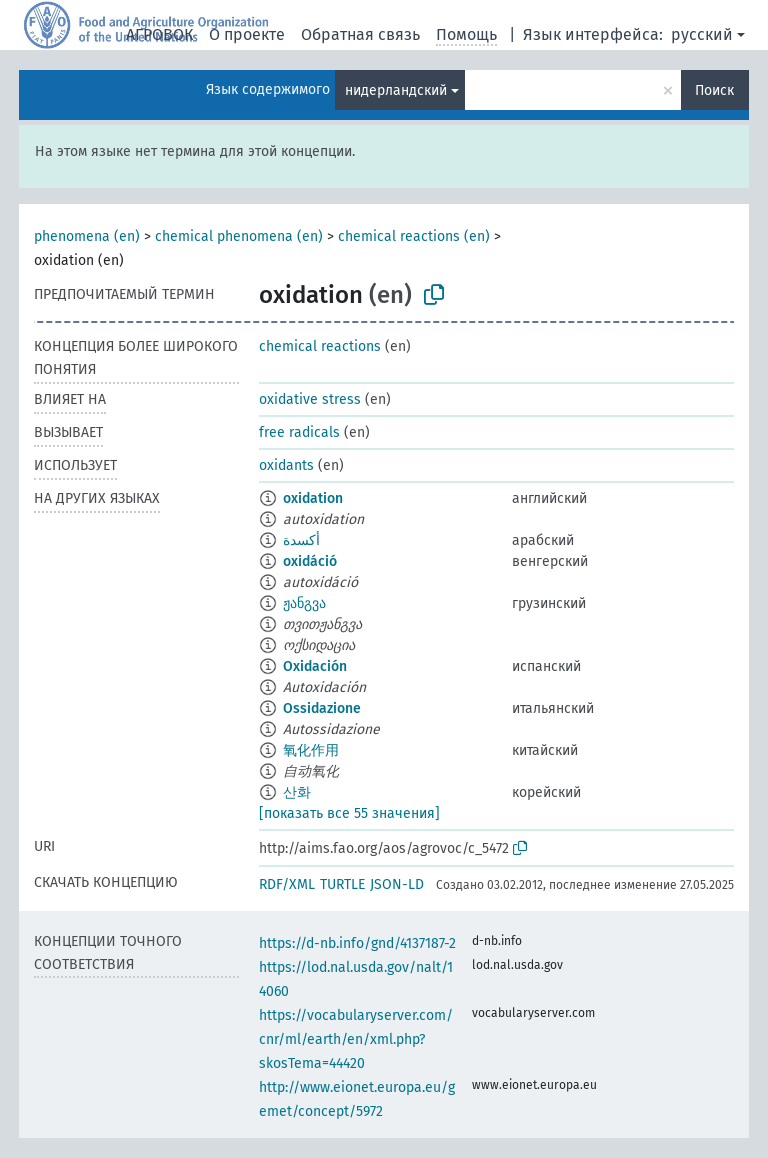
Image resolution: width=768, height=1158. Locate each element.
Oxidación (315, 666)
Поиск (714, 90)
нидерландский (396, 90)
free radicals (299, 432)
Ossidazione (322, 708)
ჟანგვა (304, 603)
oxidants (286, 465)
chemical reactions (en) (414, 236)
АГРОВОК (159, 34)
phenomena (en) (87, 236)
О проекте (247, 34)
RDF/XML (287, 884)
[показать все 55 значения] (349, 813)
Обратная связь (360, 34)
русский (702, 34)
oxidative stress (310, 399)
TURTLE (342, 884)
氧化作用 (311, 750)
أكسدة (301, 540)
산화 (297, 792)
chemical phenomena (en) (239, 236)
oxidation (313, 498)
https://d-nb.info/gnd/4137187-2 (357, 943)
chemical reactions (320, 346)
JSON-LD (397, 884)
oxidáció (310, 561)
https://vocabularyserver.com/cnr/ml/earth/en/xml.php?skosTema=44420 (356, 1039)
